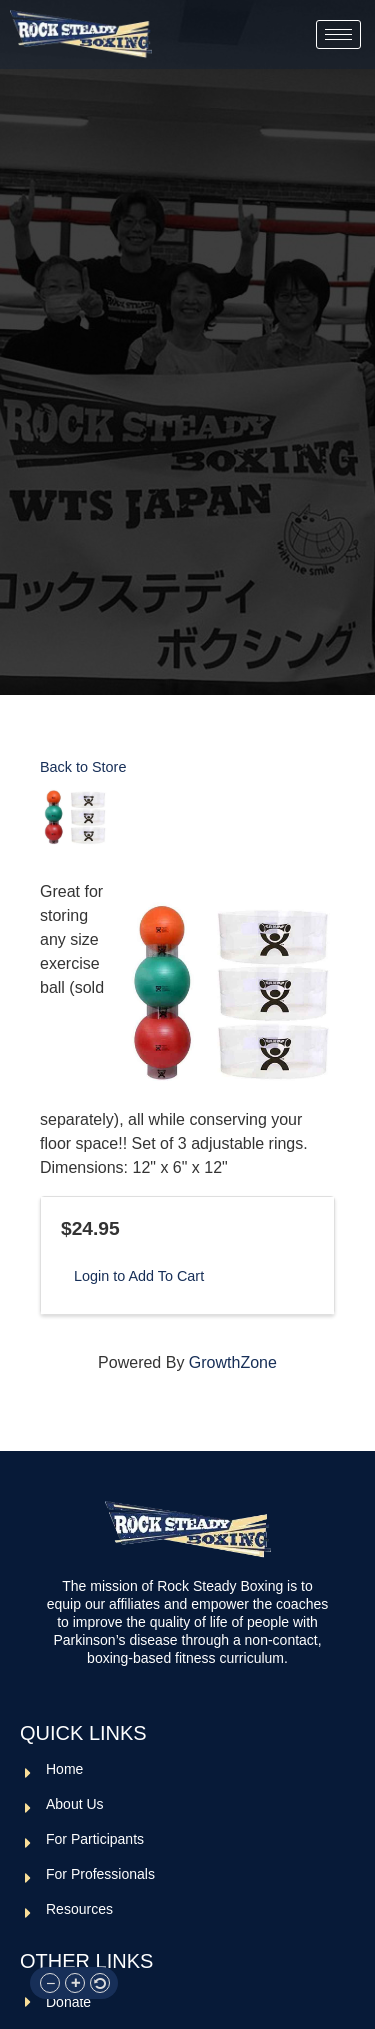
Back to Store (83, 767)
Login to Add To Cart (139, 1276)
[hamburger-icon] (338, 34)
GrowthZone (233, 1362)
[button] (50, 1983)
